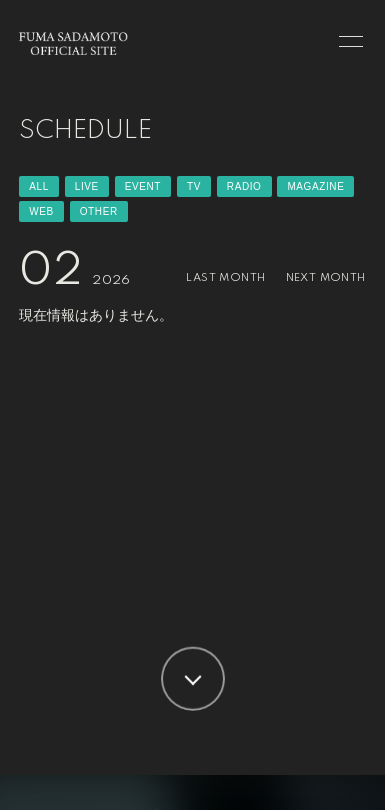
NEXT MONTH (326, 278)
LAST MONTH (225, 278)
